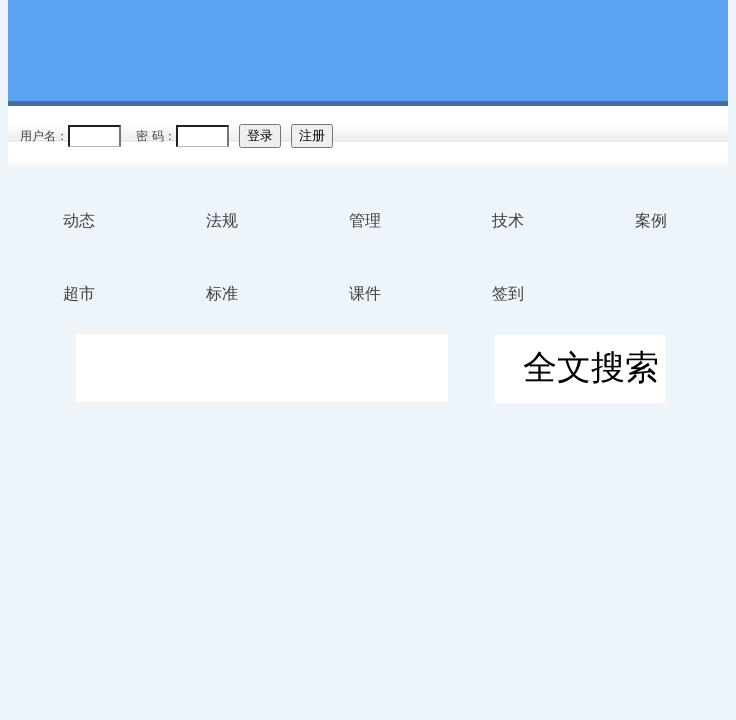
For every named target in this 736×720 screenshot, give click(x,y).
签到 (508, 293)
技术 (508, 220)
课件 (365, 293)
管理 (365, 220)
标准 (222, 293)
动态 (79, 220)
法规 (222, 220)
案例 (651, 220)
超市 (79, 293)
